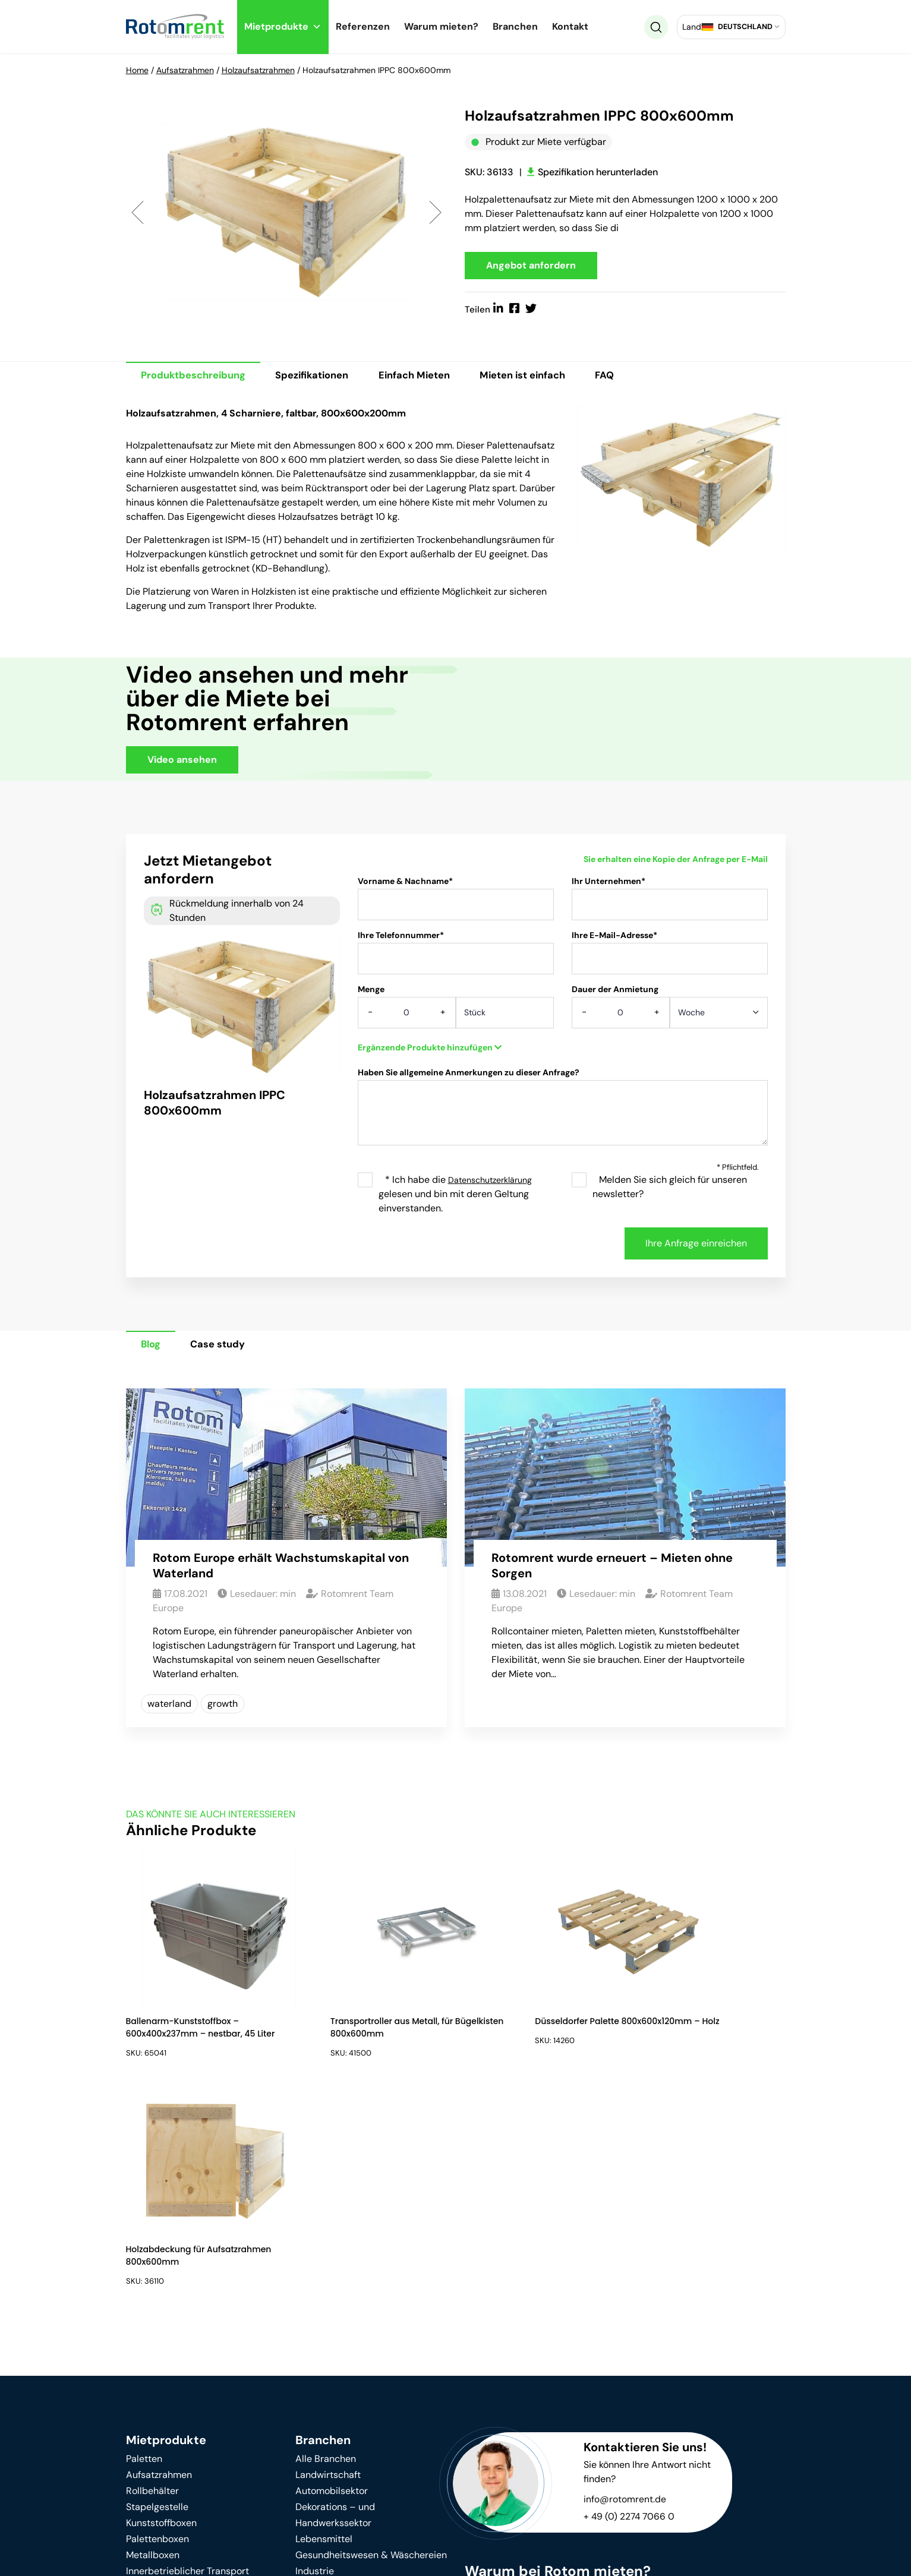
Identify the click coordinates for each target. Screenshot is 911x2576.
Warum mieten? (441, 26)
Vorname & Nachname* (456, 905)
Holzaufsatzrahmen (258, 70)
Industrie (314, 2349)
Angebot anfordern (531, 266)
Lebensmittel (323, 2316)
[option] (286, 212)
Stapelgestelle (157, 2284)
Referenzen (363, 26)
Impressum (387, 2552)
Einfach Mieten (432, 378)
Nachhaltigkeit (157, 2447)
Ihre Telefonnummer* (456, 959)
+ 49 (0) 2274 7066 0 (630, 2294)
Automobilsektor (331, 2268)
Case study (228, 1348)
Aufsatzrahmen (185, 70)
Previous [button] (137, 213)
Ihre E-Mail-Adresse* (670, 959)
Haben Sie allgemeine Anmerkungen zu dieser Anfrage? (563, 1115)
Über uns (315, 2443)
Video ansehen (182, 763)
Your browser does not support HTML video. (604, 720)
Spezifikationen (323, 378)
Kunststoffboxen (161, 2300)
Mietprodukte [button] (282, 26)
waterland (169, 1707)
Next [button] (435, 213)
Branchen (515, 26)
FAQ (638, 378)
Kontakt (570, 26)
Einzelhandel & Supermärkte (356, 2381)
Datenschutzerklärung (490, 1182)
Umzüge (312, 2397)
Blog (154, 1348)
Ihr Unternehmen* (670, 905)
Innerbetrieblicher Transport (187, 2349)
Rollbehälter (152, 2268)
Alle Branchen (325, 2236)
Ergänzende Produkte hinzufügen (430, 1050)
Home (137, 70)
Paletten (144, 2236)
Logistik (312, 2365)
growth (222, 1707)
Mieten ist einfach (549, 378)
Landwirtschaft (328, 2252)
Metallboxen (152, 2332)
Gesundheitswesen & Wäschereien (371, 2332)
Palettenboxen (157, 2316)
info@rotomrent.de (625, 2277)
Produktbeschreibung (197, 378)
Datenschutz (305, 2552)
